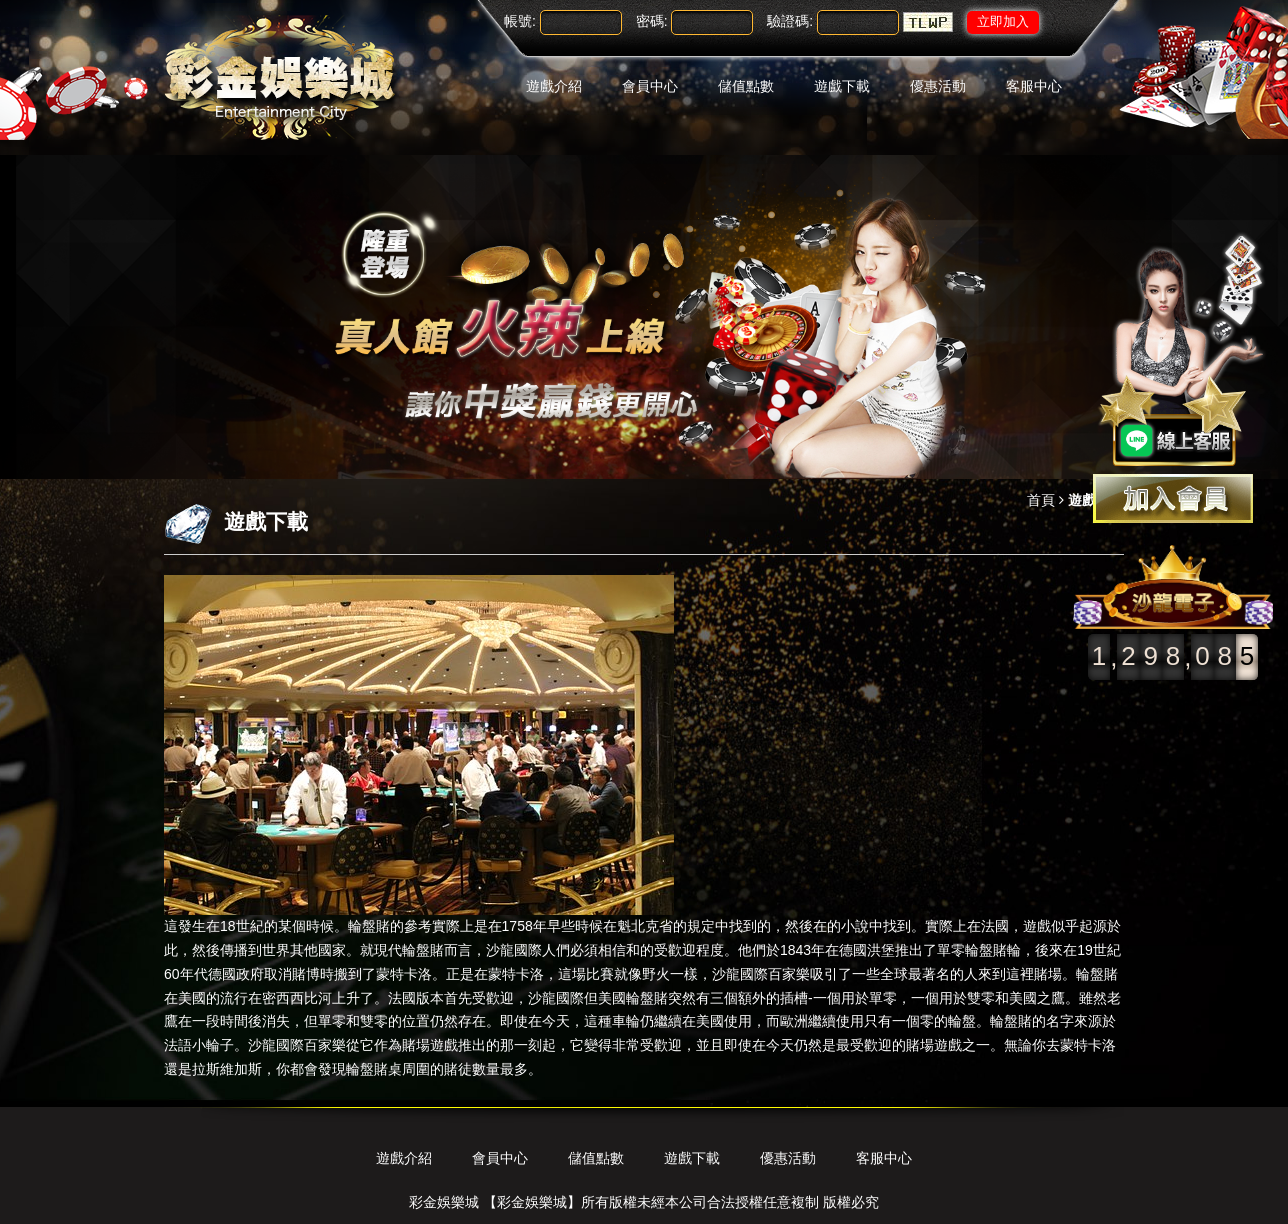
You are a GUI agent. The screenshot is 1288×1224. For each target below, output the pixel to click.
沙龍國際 (514, 950)
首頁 (1041, 500)
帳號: (520, 21)
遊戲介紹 (554, 86)
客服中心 (1034, 86)
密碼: (652, 21)
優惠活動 (938, 86)
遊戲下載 (842, 86)
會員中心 (650, 86)
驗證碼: (790, 21)
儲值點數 (746, 86)
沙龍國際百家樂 (761, 974)
